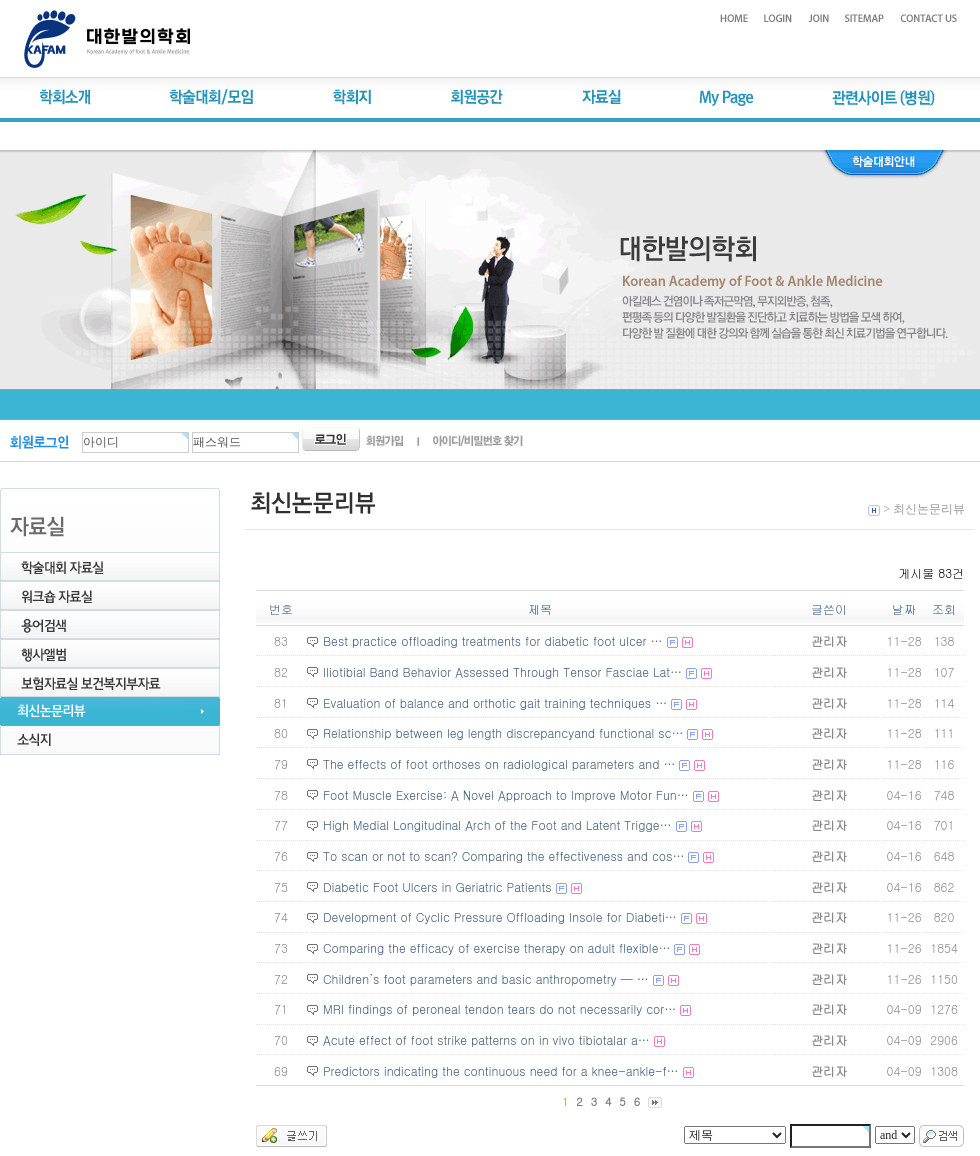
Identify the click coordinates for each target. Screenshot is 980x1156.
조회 (944, 608)
